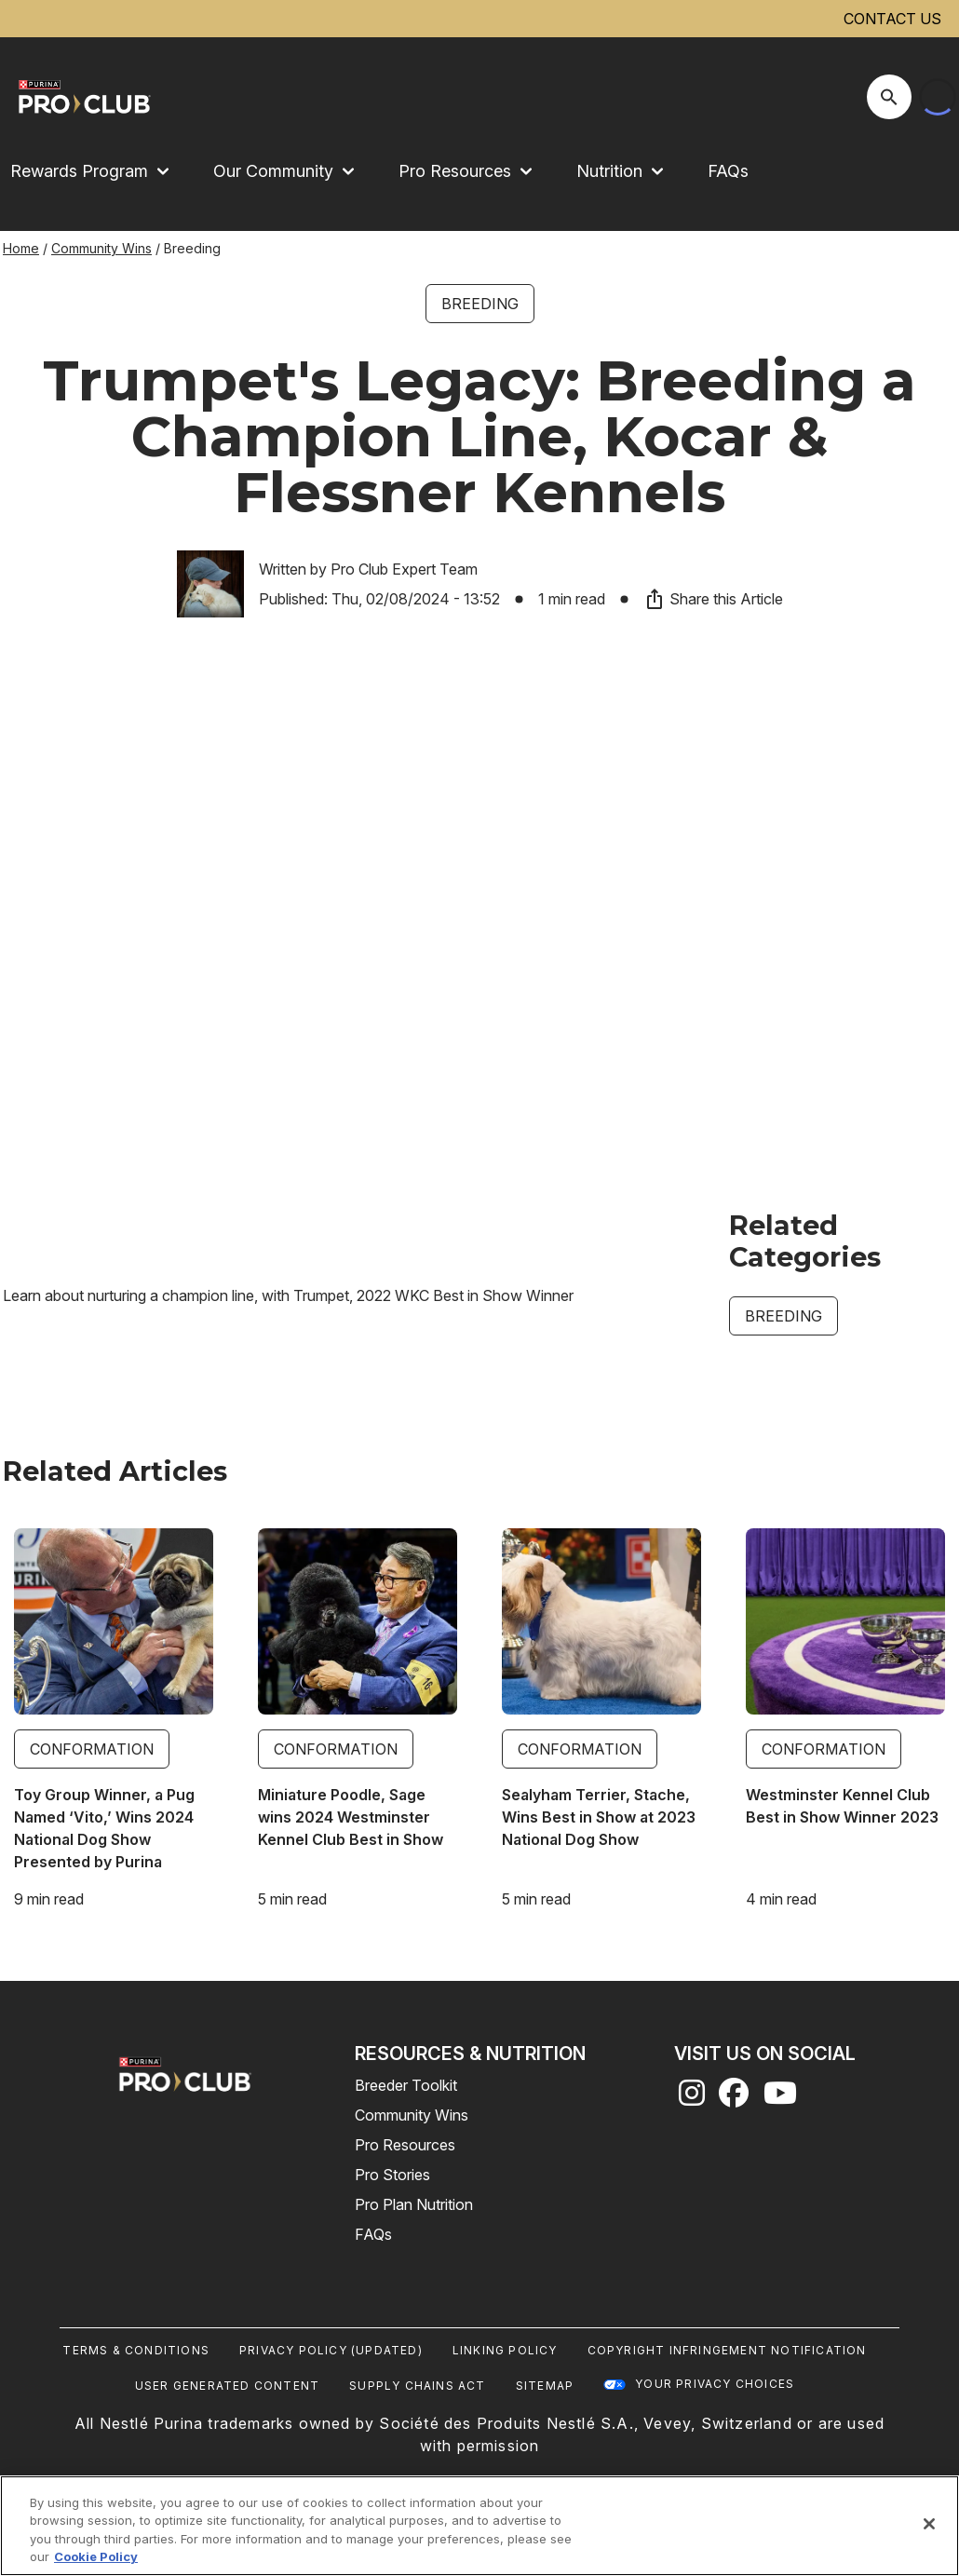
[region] (479, 2525)
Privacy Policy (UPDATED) (331, 2350)
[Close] (929, 2523)
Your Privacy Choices (714, 2384)
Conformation (92, 1749)
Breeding (480, 303)
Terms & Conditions (135, 2350)
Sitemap (545, 2386)
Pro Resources (405, 2144)
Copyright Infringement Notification (727, 2350)
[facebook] (734, 2098)
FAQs (728, 171)
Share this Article (713, 599)
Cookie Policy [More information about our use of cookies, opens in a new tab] (96, 2556)
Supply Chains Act (417, 2386)
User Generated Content (227, 2386)
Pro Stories (392, 2174)
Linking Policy (505, 2350)
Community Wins (101, 248)
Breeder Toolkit (406, 2085)
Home (21, 248)
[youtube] (780, 2098)
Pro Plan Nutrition (414, 2204)
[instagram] (692, 2098)
